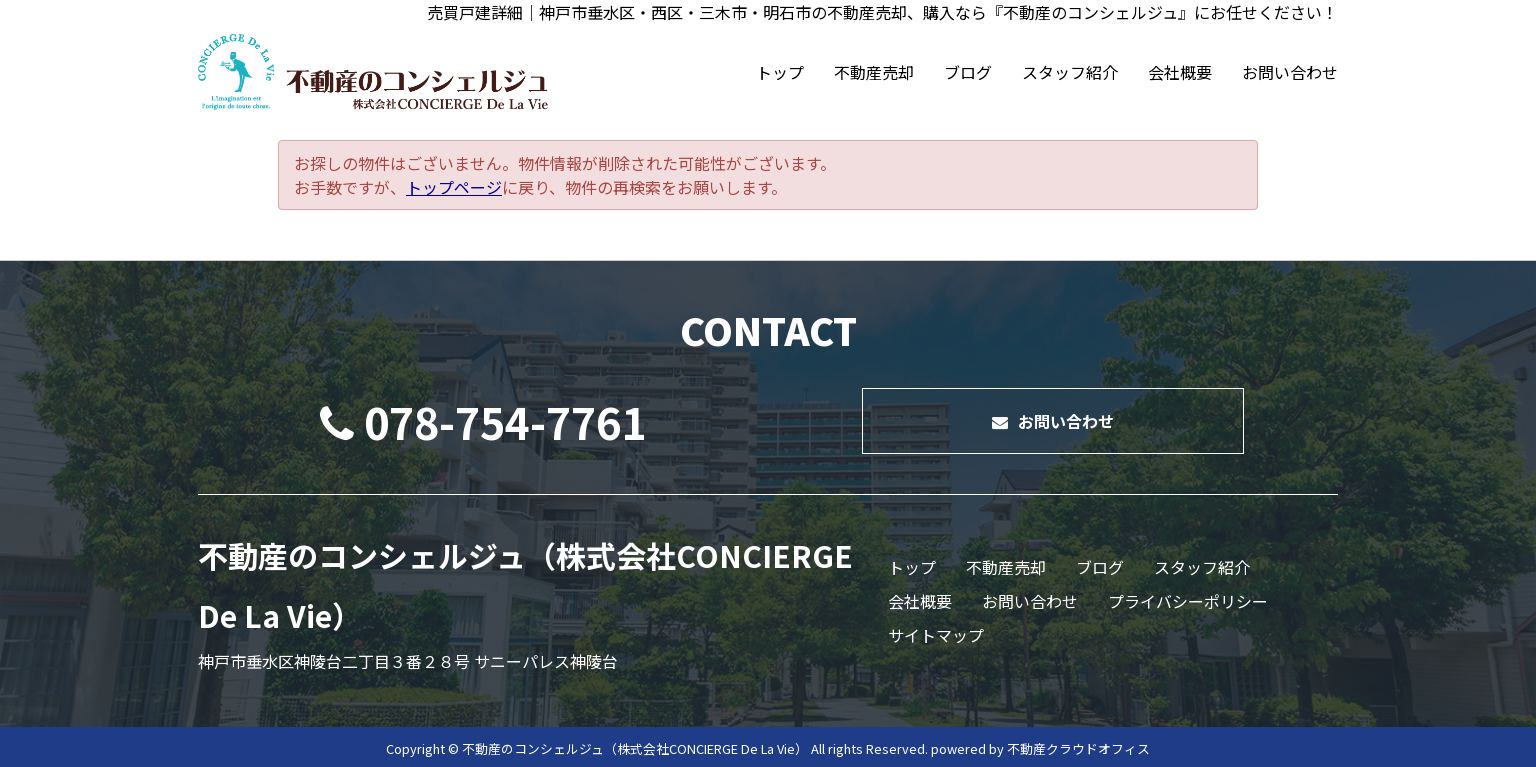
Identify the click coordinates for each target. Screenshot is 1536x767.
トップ (780, 72)
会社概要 (1180, 72)
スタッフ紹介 (1070, 72)
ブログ (968, 72)
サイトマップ (936, 635)
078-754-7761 (483, 421)
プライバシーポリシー (1188, 601)
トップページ (454, 187)
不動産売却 (874, 72)
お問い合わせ (1290, 72)
